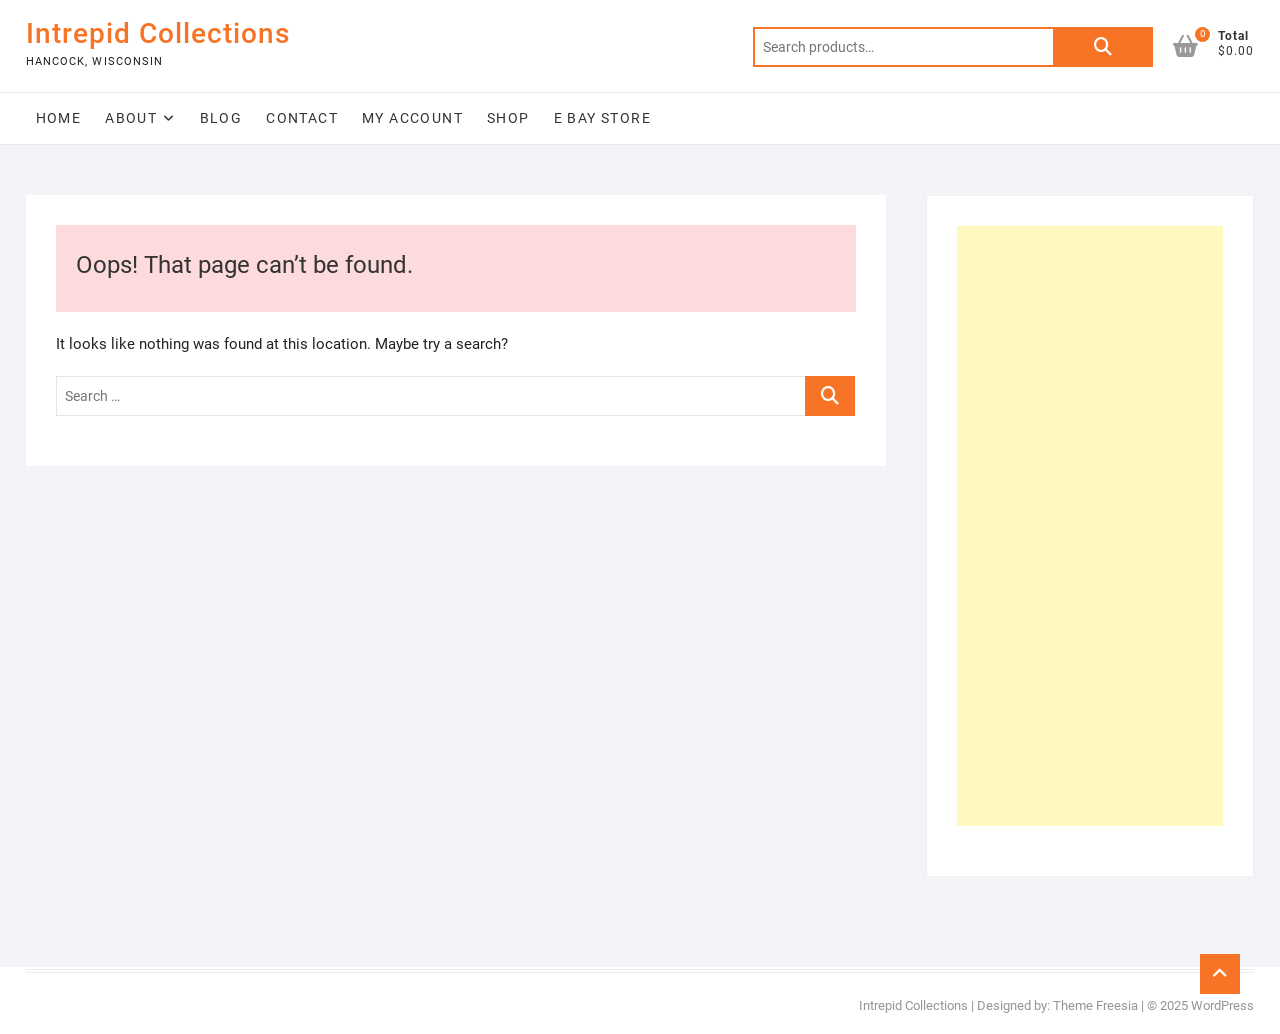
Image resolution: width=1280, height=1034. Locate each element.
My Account (412, 118)
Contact (302, 118)
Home (59, 118)
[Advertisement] (1090, 526)
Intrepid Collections (158, 33)
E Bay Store (602, 118)
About (131, 118)
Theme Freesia (1095, 1005)
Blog (221, 118)
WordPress (1222, 1005)
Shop (508, 118)
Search (1103, 47)
